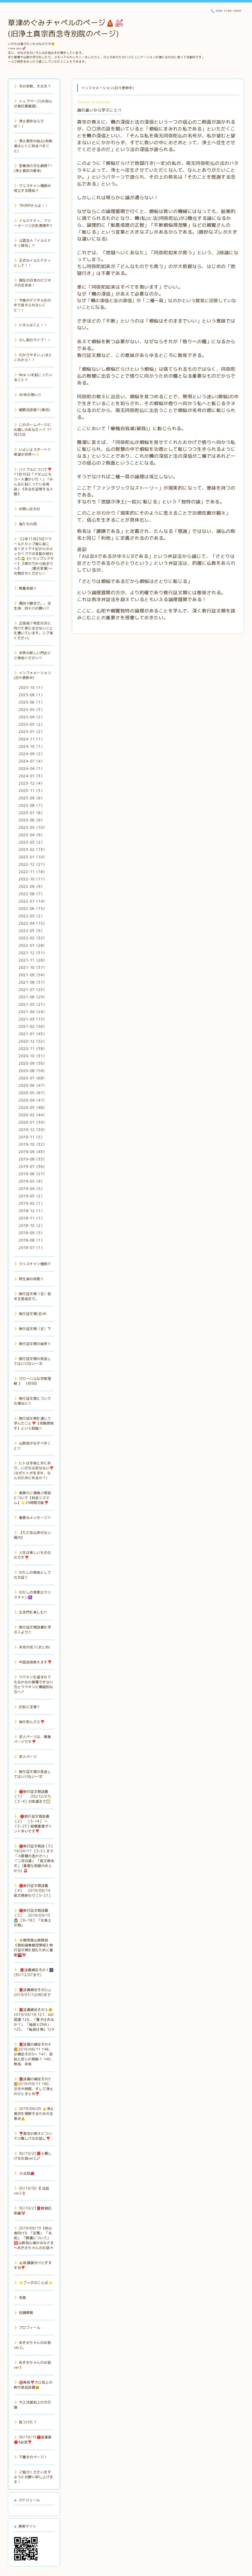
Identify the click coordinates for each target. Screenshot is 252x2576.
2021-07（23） (33, 989)
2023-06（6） (31, 820)
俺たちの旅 (26, 524)
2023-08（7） (31, 805)
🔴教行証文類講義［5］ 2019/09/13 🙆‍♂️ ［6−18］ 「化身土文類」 (32, 1917)
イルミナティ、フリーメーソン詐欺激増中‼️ (33, 223)
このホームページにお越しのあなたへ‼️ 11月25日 (33, 429)
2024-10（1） (31, 746)
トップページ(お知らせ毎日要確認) (33, 103)
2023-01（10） (33, 857)
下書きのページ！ (31, 2457)
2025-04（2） (31, 717)
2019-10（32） (33, 1144)
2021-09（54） (33, 975)
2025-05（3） (31, 709)
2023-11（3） (31, 790)
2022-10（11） (33, 879)
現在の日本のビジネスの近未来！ (32, 282)
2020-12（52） (33, 1041)
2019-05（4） (31, 1181)
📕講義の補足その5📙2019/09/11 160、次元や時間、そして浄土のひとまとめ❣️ (33, 2086)
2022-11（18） (33, 871)
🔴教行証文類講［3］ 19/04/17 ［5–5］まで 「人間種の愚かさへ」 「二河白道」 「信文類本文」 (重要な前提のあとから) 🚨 (37, 1858)
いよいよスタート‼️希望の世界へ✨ (32, 452)
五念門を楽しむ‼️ (31, 1612)
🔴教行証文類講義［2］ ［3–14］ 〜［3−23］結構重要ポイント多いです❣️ (33, 1823)
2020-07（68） (33, 1078)
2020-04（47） (33, 1100)
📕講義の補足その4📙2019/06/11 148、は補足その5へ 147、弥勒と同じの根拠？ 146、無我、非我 (34, 2054)
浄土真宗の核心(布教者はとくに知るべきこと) (33, 146)
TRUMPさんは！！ (31, 205)
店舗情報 (24, 2312)
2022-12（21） (33, 864)
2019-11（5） (31, 1137)
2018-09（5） (31, 1233)
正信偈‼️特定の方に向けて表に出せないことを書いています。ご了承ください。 (33, 630)
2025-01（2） (31, 731)
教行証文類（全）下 (33, 1328)
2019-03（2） (31, 1196)
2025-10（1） (31, 687)
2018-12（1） (31, 1210)
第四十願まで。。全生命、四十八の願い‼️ (32, 605)
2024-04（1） (31, 768)
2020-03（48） (33, 1107)
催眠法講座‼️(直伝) (32, 409)
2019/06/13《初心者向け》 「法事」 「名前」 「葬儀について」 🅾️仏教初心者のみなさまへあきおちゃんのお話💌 (34, 2238)
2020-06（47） (33, 1085)
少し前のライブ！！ (33, 340)
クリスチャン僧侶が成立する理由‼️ (32, 188)
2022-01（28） (33, 945)
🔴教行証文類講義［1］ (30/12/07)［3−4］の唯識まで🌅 (32, 1796)
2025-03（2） (31, 724)
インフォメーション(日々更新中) (32, 675)
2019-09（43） (33, 1151)
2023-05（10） (33, 827)
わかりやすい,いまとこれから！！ (33, 357)
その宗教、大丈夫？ (33, 86)
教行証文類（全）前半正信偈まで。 (32, 1296)
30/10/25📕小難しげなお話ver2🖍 (33, 2156)
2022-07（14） (33, 901)
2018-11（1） (31, 1218)
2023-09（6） (31, 798)
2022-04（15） (33, 923)
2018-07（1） (31, 1247)
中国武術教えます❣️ (33, 1662)
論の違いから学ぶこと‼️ (99, 110)
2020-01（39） (33, 1122)
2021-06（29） (33, 997)
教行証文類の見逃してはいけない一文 (32, 1361)
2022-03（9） (31, 930)
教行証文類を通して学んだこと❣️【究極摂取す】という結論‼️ (34, 1423)
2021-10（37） (33, 967)
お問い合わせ (27, 509)
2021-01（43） (33, 1034)
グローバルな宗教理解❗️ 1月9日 (32, 1381)
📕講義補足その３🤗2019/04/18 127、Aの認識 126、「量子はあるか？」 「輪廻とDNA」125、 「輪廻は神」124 (34, 2019)
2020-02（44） (33, 1115)
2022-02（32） (33, 938)
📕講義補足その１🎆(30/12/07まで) (34, 1972)
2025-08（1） (31, 695)
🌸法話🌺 (25, 2173)
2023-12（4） (31, 783)
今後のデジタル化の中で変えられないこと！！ (32, 305)
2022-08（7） (31, 894)
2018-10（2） (31, 1225)
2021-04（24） (33, 1011)
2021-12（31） (33, 952)
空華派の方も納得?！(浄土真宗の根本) (33, 168)
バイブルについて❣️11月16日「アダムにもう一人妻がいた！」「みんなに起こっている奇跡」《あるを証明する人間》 (33, 481)
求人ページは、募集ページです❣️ (32, 1739)
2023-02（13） (33, 849)
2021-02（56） (33, 1026)
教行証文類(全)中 (31, 1313)
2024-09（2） (31, 753)
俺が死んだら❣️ (30, 1721)
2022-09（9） (31, 886)
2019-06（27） (33, 1174)
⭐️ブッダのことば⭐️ (33, 2282)
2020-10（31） (33, 1056)
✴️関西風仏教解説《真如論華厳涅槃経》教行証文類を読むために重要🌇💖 (33, 1947)
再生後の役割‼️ (29, 1278)
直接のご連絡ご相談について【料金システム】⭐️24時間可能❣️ (32, 1497)
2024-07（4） (31, 761)
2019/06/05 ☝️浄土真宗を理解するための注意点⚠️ (34, 2113)
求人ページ (26, 1756)
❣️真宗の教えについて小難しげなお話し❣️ (33, 2136)
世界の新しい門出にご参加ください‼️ (32, 655)
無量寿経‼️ (26, 588)
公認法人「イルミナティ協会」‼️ (32, 243)
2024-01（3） (31, 776)
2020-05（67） (33, 1092)
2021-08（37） (33, 982)
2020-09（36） (33, 1063)
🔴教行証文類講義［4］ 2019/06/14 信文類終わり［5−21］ (33, 1890)
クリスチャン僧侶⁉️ (33, 1263)
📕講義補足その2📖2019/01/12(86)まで (32, 1992)
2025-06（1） (31, 702)
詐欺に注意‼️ (27, 1706)
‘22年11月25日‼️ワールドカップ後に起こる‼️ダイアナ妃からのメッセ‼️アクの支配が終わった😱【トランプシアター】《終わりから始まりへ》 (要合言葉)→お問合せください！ (34, 556)
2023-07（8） (31, 812)
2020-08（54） (33, 1070)
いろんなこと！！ (31, 325)
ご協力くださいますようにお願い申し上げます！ (33, 2477)
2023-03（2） (31, 842)
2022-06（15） (33, 908)
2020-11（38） (33, 1048)
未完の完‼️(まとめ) (32, 1647)
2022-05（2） (31, 916)
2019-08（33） (33, 1159)
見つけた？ (26, 2422)
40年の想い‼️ (28, 394)
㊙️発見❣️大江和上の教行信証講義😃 (33, 2385)
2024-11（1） (31, 739)
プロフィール (27, 2327)
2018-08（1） (31, 1240)
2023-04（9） (31, 835)
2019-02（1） (31, 1203)
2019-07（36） (33, 1166)
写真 (20, 2297)
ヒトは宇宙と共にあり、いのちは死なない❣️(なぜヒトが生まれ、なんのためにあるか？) (34, 1470)
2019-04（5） (31, 1188)
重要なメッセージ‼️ (33, 1517)
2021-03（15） (33, 1019)
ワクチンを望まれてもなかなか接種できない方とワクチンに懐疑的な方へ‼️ (33, 1684)
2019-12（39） (33, 1129)
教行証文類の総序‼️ (33, 1343)
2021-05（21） (33, 1004)
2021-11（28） (33, 960)
